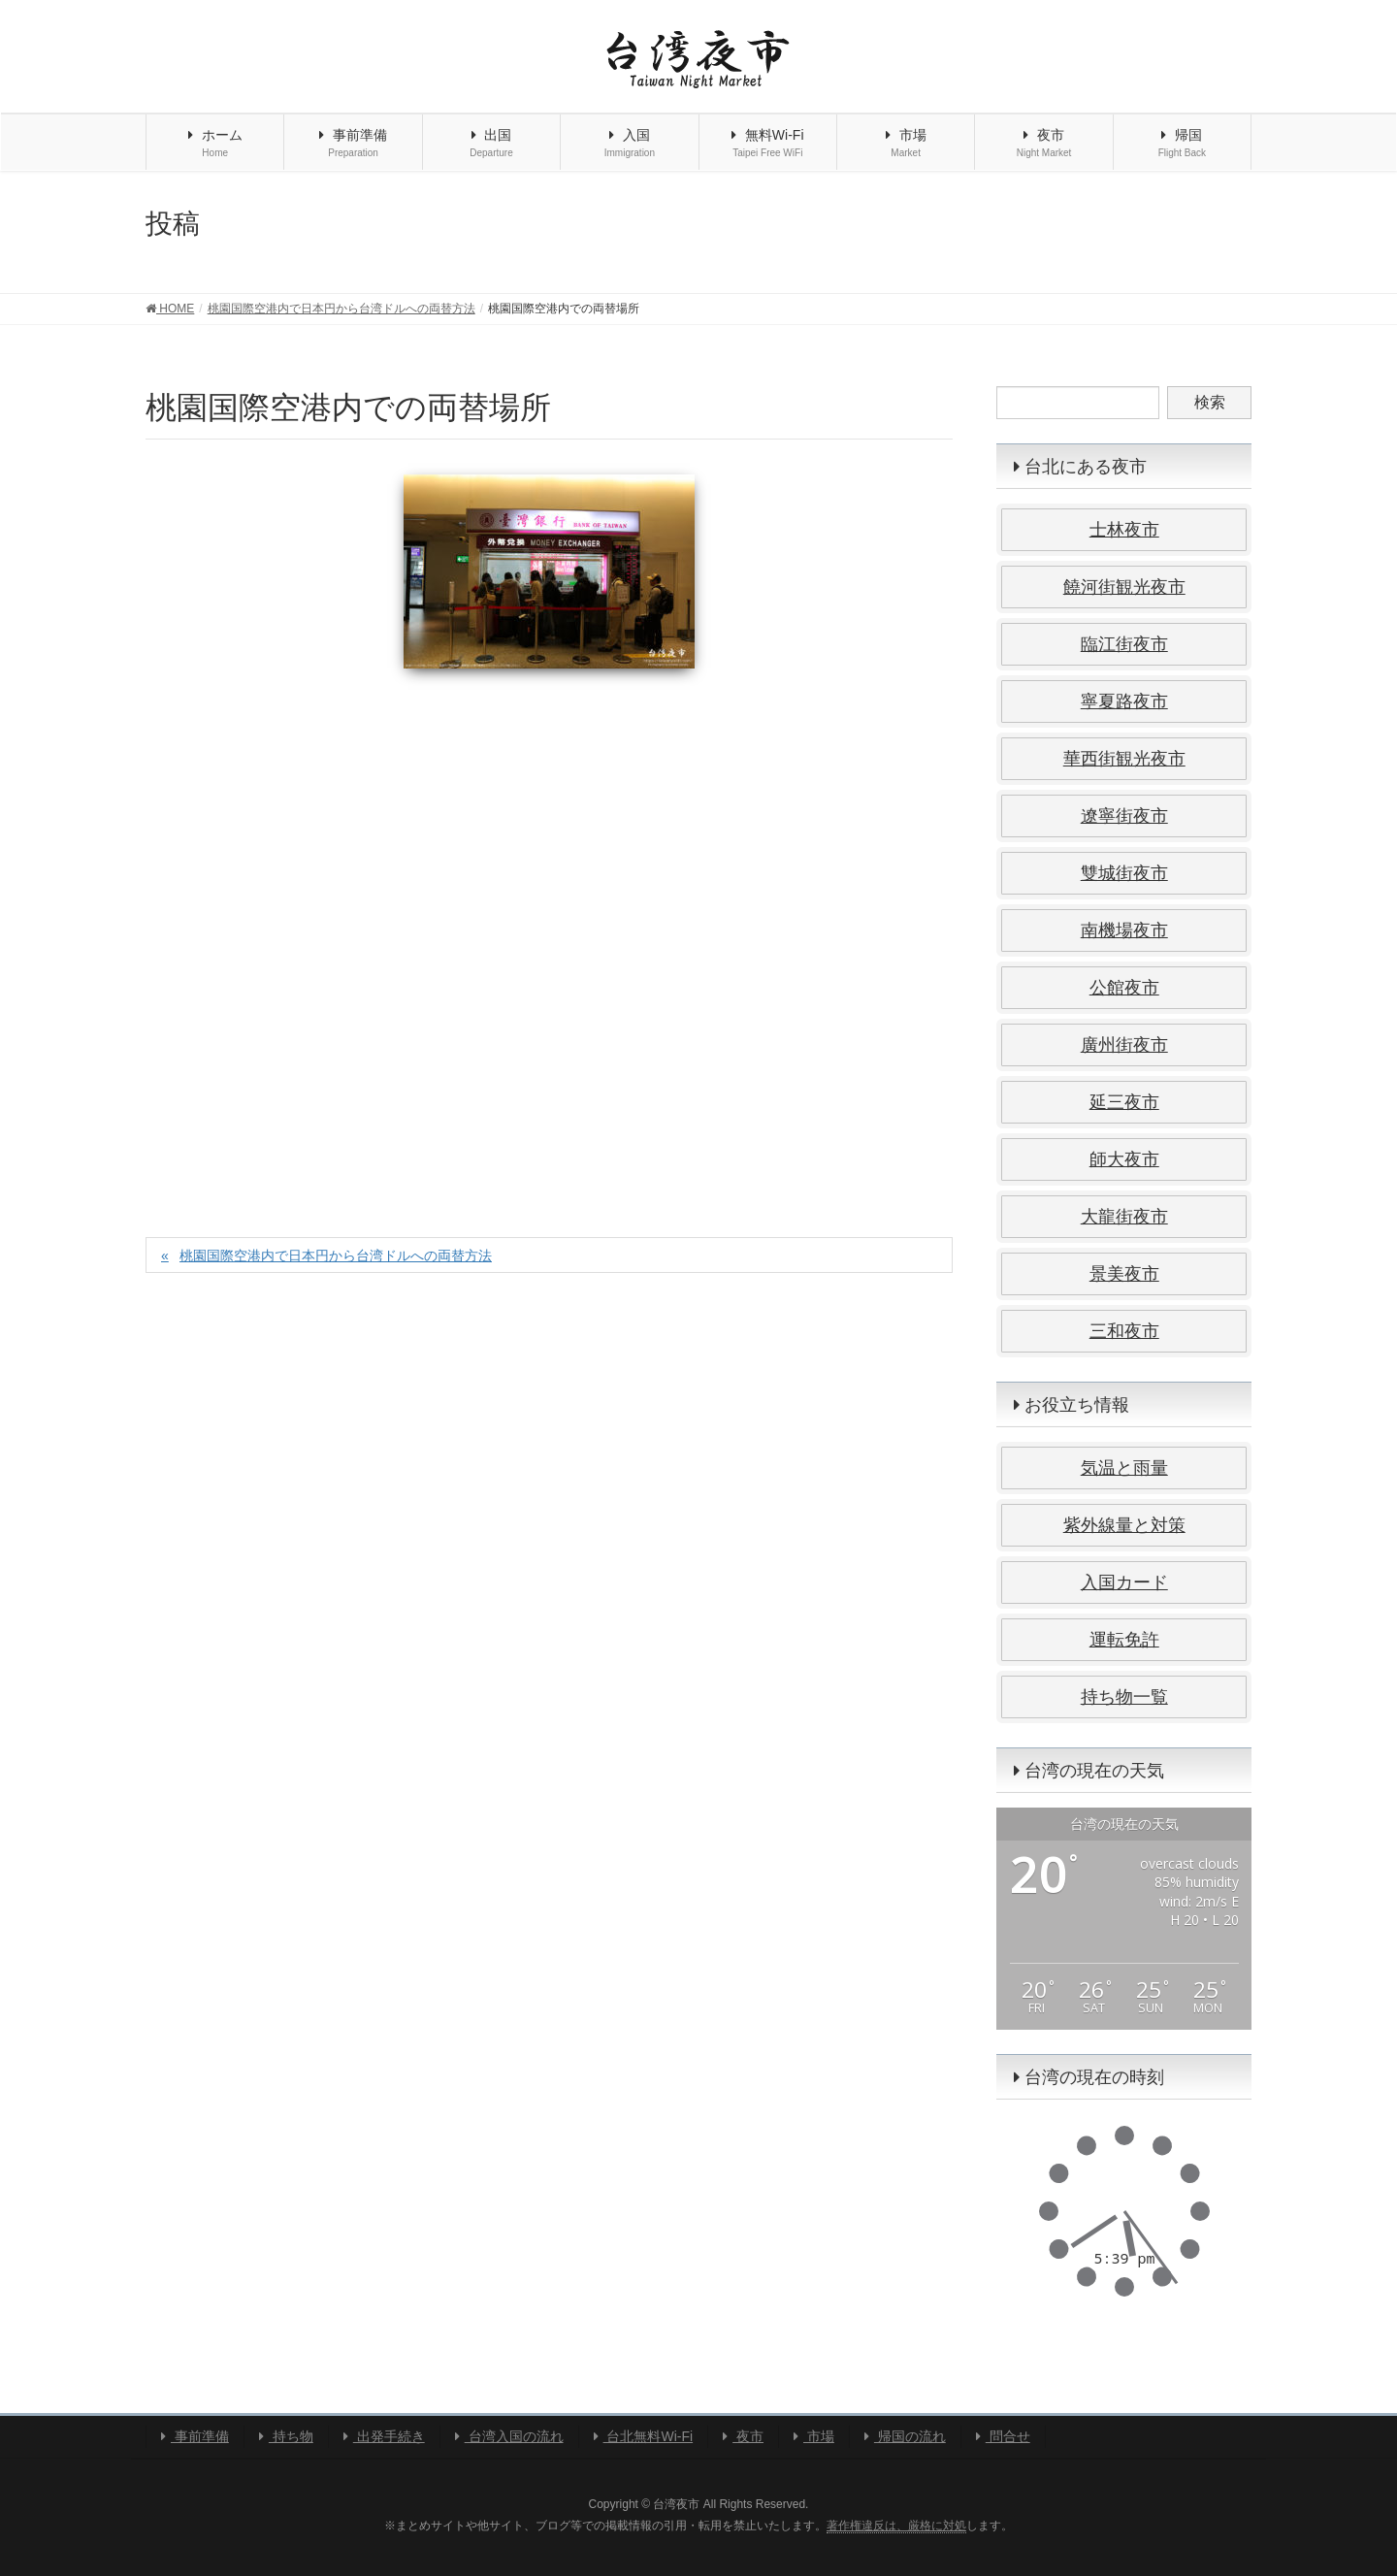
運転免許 (1124, 1639)
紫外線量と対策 (1124, 1525)
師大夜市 (1124, 1159)
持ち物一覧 (1124, 1697)
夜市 (743, 2436)
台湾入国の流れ (509, 2436)
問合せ (1003, 2436)
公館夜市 (1124, 987)
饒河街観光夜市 (1124, 587)
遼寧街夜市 (1124, 816)
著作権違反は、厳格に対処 (896, 2525)
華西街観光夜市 (1124, 758)
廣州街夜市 (1124, 1045)
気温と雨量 (1124, 1468)
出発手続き (384, 2436)
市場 (814, 2436)
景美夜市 (1124, 1274)
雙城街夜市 (1124, 873)
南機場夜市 (1124, 930)
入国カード (1124, 1582)
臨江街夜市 (1124, 644)
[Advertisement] (549, 932)
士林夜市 (1124, 529)
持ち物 (286, 2436)
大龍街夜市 (1124, 1216)
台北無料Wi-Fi (644, 2436)
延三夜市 (1124, 1102)
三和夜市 (1124, 1331)
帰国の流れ (905, 2436)
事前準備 (195, 2436)
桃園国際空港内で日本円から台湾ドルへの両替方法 (335, 1255)
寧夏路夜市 (1124, 701)
